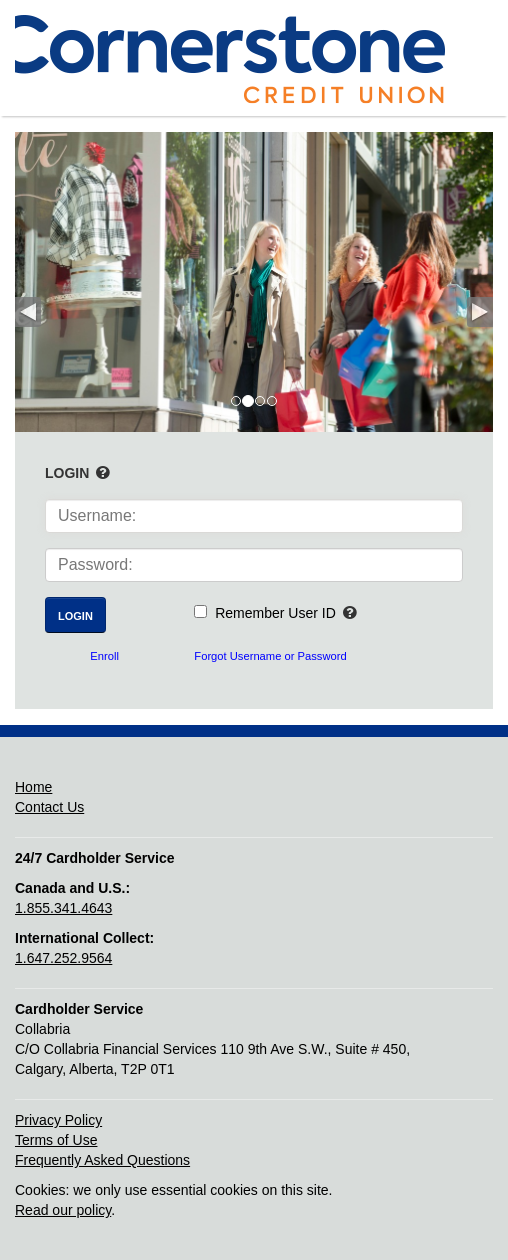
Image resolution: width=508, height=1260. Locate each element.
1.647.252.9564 (63, 958)
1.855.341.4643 (63, 908)
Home (33, 787)
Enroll (104, 656)
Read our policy (63, 1210)
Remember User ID (275, 613)
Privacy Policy (58, 1120)
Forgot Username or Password (270, 656)
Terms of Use (56, 1140)
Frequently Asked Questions (102, 1160)
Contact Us (49, 807)
